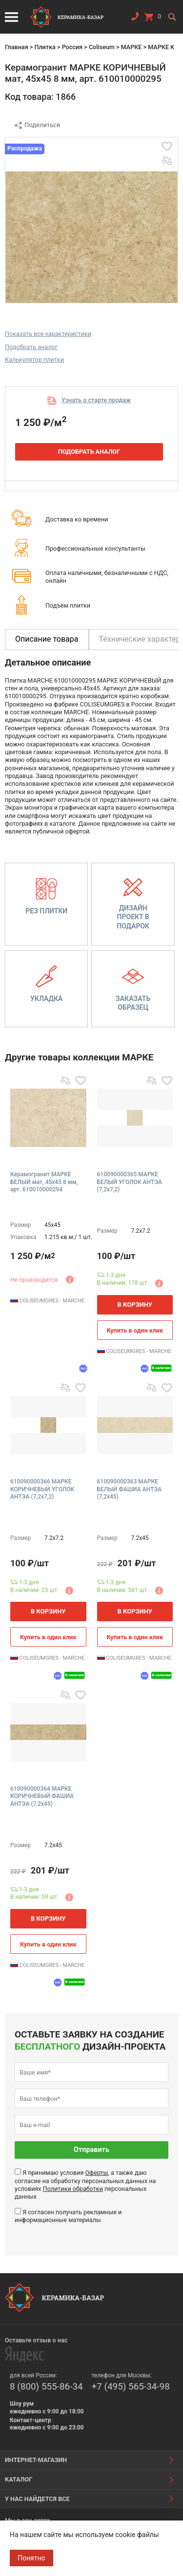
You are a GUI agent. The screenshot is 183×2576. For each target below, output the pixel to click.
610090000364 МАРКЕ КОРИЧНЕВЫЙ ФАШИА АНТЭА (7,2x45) (42, 1796)
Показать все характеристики (48, 333)
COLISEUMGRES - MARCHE (47, 1300)
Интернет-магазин (36, 2460)
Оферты (96, 2172)
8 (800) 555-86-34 (46, 2386)
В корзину (134, 1304)
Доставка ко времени (76, 519)
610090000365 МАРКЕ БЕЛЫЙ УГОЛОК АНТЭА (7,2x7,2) (130, 1182)
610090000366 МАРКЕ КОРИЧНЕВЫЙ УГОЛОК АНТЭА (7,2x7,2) (42, 1489)
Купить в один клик (134, 1330)
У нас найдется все (37, 2498)
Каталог (18, 2479)
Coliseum (102, 47)
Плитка (44, 47)
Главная (16, 47)
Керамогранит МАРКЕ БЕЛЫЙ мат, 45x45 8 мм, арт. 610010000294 (44, 1182)
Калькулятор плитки (34, 359)
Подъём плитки (67, 605)
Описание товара (47, 639)
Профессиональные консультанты (95, 548)
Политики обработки (73, 2188)
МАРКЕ (131, 47)
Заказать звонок (134, 18)
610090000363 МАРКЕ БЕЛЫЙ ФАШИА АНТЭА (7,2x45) (129, 1489)
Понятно (31, 2558)
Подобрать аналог (31, 347)
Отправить (91, 2150)
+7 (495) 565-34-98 (131, 2386)
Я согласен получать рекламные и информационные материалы (68, 2216)
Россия (72, 47)
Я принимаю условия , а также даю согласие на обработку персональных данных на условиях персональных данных (85, 2184)
